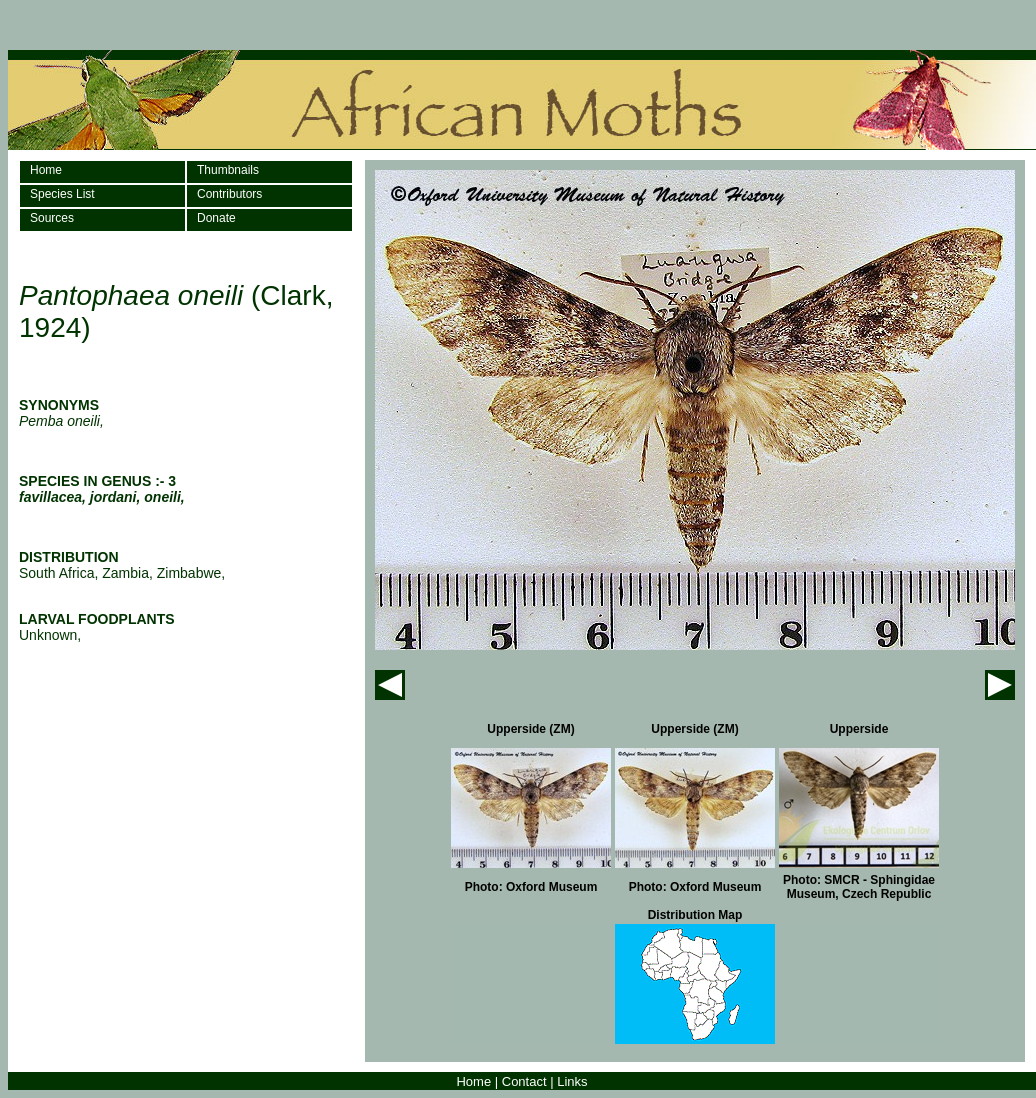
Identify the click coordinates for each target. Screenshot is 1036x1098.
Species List (62, 194)
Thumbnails (228, 170)
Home (46, 170)
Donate (216, 218)
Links (572, 1081)
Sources (52, 218)
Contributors (229, 194)
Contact (524, 1081)
